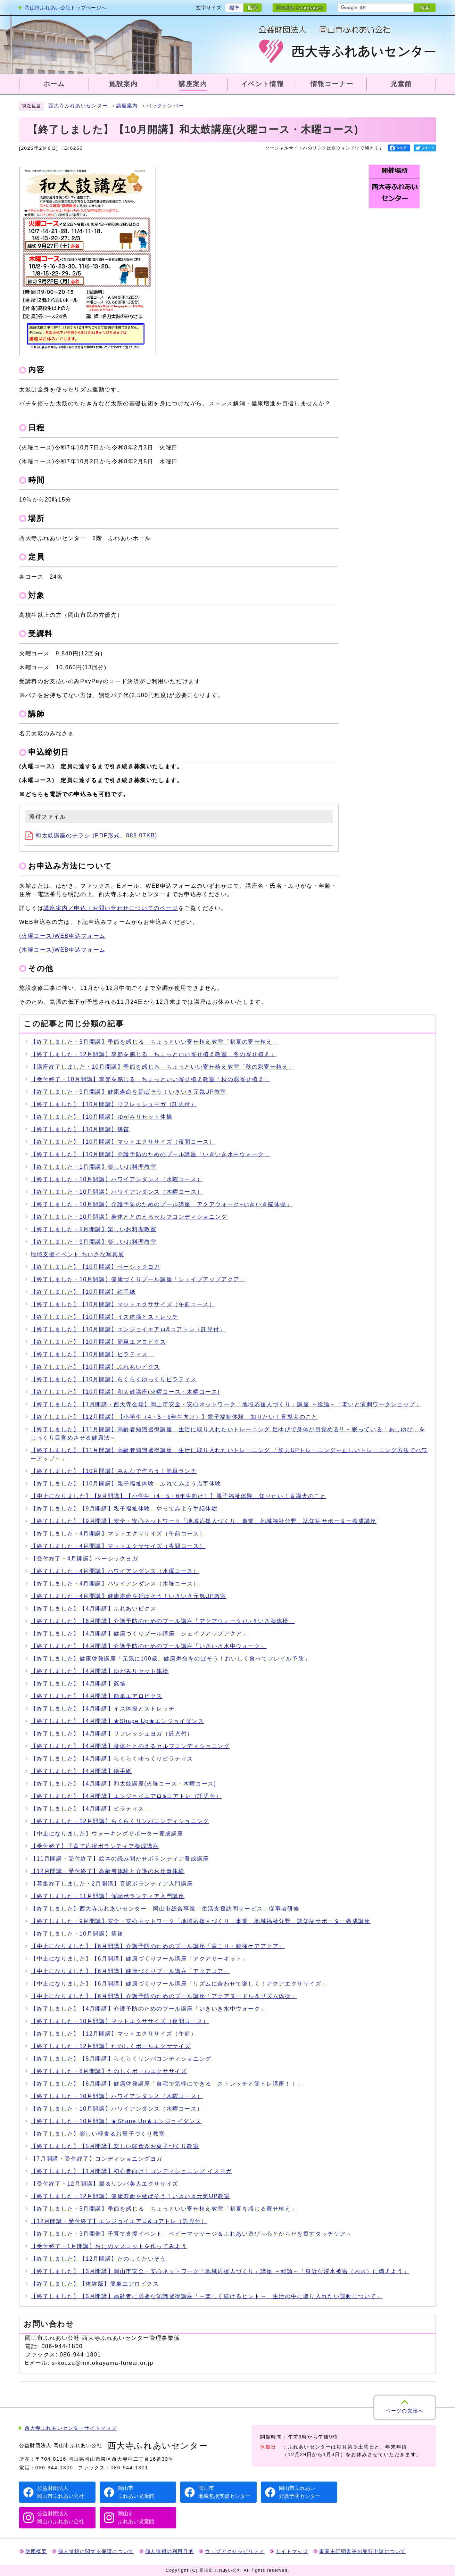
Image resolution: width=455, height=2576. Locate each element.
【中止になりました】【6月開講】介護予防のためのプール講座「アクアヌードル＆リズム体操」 (164, 1996)
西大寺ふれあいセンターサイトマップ (71, 2428)
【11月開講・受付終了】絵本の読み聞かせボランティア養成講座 (120, 1859)
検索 (425, 7)
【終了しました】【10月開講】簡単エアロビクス (98, 1342)
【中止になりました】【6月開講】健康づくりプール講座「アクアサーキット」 (139, 1959)
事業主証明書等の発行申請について (362, 2551)
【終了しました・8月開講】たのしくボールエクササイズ (109, 2071)
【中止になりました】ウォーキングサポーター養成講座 (107, 1834)
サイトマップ (292, 2551)
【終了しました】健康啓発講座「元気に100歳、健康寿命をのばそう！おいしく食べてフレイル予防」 (171, 1659)
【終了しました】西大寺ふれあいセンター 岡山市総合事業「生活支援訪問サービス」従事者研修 (165, 1909)
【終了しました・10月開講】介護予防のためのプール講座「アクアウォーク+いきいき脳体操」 (161, 1204)
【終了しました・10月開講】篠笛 (77, 1934)
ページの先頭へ (404, 2410)
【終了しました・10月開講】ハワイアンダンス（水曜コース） (117, 1179)
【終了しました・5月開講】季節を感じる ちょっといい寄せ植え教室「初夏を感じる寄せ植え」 (164, 2209)
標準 (234, 7)
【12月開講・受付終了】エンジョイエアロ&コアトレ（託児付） (119, 2221)
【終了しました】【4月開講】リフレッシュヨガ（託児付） (112, 1734)
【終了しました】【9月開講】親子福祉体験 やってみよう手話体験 (124, 1508)
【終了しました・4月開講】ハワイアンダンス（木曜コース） (115, 1584)
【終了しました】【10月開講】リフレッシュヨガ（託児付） (114, 1104)
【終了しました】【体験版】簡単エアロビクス (95, 2284)
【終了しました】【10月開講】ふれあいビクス (95, 1367)
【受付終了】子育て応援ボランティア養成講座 (95, 1846)
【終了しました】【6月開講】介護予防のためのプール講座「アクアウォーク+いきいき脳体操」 (163, 1621)
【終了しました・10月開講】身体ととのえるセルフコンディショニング (129, 1217)
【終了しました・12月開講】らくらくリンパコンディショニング (120, 1821)
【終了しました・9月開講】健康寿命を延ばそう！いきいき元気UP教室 (128, 1092)
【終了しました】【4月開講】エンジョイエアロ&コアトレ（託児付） (126, 1796)
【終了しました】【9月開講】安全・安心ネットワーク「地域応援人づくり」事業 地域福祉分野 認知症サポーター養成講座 (204, 1521)
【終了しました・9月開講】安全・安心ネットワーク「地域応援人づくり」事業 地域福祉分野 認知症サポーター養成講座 (201, 1921)
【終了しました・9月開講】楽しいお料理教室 (94, 1242)
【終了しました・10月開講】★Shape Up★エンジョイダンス (116, 2121)
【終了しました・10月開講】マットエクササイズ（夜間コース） (120, 2021)
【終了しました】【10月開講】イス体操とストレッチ (105, 1317)
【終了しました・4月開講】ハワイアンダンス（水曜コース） (115, 1571)
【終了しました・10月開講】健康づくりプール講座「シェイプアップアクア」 (138, 1279)
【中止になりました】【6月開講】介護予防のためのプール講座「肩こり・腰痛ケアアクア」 (158, 1946)
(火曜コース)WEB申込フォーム (62, 936)
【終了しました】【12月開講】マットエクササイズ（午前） (114, 2034)
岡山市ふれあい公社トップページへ (65, 7)
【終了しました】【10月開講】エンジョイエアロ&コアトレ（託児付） (128, 1329)
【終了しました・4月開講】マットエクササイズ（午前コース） (118, 1534)
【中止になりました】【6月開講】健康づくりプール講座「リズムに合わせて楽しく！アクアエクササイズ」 (179, 1984)
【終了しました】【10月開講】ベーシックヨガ (95, 1267)
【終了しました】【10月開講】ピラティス (92, 1354)
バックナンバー (165, 105)
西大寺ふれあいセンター (78, 105)
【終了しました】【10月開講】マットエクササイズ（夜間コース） (123, 1142)
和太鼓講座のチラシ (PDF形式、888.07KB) (91, 835)
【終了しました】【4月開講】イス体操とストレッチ (103, 1709)
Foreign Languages (299, 7)
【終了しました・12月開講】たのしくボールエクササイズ (111, 2046)
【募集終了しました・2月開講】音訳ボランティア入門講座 (112, 1884)
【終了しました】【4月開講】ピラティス (90, 1809)
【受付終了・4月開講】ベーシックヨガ (84, 1559)
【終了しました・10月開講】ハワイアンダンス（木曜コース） (117, 1192)
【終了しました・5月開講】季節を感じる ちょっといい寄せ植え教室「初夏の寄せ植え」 (155, 1042)
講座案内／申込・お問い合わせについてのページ (110, 908)
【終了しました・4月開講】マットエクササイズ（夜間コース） (118, 1546)
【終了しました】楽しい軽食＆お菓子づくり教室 (98, 2134)
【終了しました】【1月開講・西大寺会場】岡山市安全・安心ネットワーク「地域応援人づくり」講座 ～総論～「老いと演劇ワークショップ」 (226, 1404)
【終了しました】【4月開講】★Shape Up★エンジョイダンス (117, 1721)
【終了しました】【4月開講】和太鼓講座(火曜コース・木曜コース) (123, 1784)
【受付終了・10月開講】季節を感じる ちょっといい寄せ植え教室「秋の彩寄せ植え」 (150, 1079)
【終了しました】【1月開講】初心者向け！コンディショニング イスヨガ (131, 2171)
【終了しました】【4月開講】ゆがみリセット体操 (100, 1671)
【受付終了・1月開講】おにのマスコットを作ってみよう (109, 2246)
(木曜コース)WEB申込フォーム (62, 950)
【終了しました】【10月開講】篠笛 (80, 1129)
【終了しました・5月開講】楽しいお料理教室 (94, 1229)
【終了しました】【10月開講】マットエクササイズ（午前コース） (123, 1304)
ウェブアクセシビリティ (235, 2551)
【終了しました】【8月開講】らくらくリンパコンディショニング (121, 2059)
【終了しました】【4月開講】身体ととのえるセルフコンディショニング (130, 1746)
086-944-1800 (54, 2467)
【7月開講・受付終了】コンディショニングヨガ (97, 2159)
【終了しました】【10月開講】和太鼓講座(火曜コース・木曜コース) (125, 1392)
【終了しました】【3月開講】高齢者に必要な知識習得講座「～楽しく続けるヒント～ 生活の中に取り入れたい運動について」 (207, 2296)
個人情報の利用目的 (169, 2551)
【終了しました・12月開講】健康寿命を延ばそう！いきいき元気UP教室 (130, 2196)
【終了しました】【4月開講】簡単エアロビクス (97, 1696)
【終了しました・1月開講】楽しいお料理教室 (94, 1167)
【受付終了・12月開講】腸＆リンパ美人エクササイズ (105, 2184)
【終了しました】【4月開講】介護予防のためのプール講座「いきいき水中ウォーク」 (148, 1646)
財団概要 (36, 2551)
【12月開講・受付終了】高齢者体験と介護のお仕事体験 (107, 1871)
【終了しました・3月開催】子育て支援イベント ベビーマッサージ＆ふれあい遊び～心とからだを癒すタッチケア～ (191, 2234)
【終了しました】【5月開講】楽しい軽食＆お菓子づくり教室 (115, 2146)
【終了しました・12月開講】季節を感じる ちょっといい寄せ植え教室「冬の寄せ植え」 (153, 1054)
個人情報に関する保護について (96, 2551)
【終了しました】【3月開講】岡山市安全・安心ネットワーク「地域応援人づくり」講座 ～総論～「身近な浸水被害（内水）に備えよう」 (220, 2271)
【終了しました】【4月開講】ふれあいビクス (94, 1609)
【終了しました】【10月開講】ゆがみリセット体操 (101, 1117)
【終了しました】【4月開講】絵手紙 (81, 1771)
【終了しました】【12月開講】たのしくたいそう (98, 2259)
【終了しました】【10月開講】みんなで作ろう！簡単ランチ (114, 1471)
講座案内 (127, 105)
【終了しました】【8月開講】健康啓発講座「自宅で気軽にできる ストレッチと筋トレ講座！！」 (167, 2084)
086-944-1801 (129, 2467)
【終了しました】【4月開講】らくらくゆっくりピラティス (112, 1759)
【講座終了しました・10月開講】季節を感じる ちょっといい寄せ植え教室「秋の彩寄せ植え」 (163, 1067)
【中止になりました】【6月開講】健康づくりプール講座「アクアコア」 (130, 1971)
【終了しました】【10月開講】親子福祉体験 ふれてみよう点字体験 (126, 1483)
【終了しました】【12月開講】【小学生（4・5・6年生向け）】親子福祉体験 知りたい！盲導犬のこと (174, 1417)
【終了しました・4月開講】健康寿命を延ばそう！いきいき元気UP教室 (128, 1596)
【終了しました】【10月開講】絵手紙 (83, 1292)
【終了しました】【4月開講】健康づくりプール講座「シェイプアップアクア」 (139, 1634)
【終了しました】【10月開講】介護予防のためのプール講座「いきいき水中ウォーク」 (150, 1154)
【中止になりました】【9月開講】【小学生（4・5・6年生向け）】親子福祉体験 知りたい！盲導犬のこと (178, 1496)
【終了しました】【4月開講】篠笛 (78, 1684)
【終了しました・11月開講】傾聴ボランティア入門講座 (107, 1896)
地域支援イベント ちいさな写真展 (77, 1254)
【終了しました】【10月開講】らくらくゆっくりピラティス (114, 1379)
